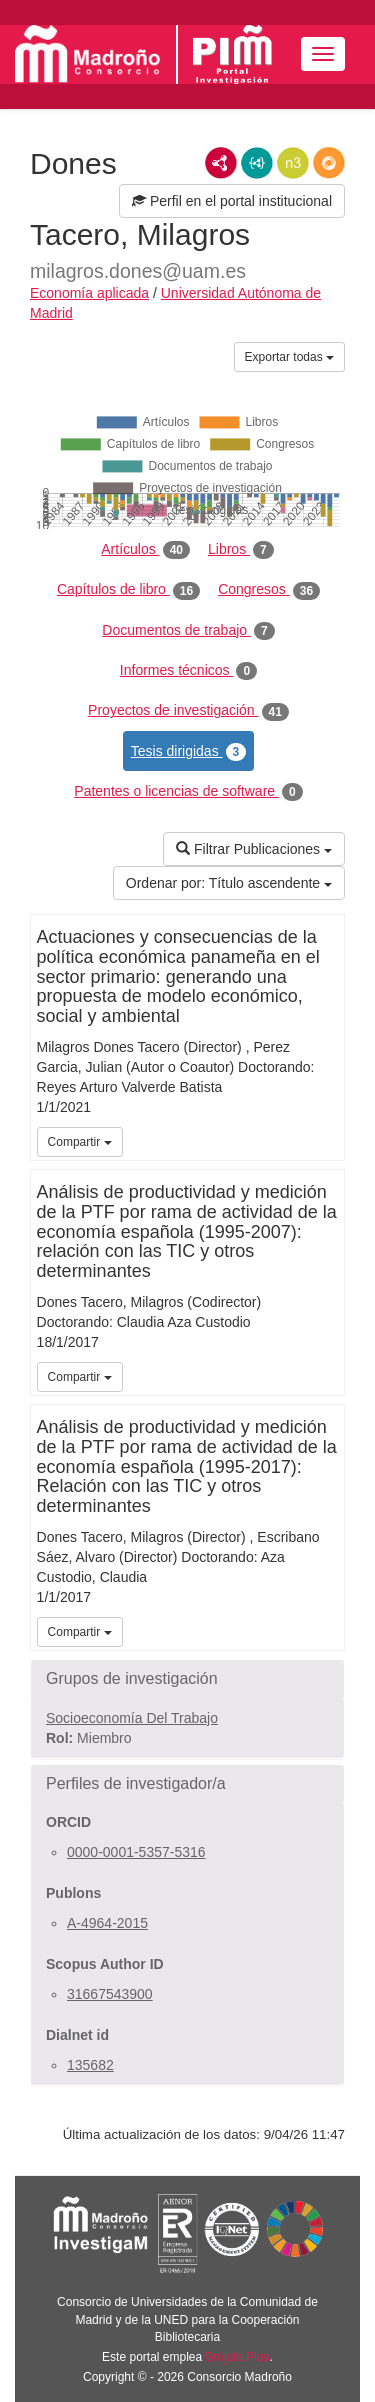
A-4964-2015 (107, 1923)
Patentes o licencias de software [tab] (188, 792)
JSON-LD (257, 163)
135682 (90, 2065)
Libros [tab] (241, 550)
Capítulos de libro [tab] (128, 590)
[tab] (187, 1679)
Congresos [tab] (269, 590)
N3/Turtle (293, 163)
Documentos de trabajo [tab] (188, 631)
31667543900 (110, 1994)
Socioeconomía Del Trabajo (132, 1718)
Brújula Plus (238, 2357)
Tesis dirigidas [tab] (189, 752)
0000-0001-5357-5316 (136, 1852)
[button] (187, 1679)
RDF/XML (221, 163)
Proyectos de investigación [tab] (188, 711)
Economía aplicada (89, 293)
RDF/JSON (329, 163)
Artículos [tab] (145, 550)
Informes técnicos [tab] (188, 671)
